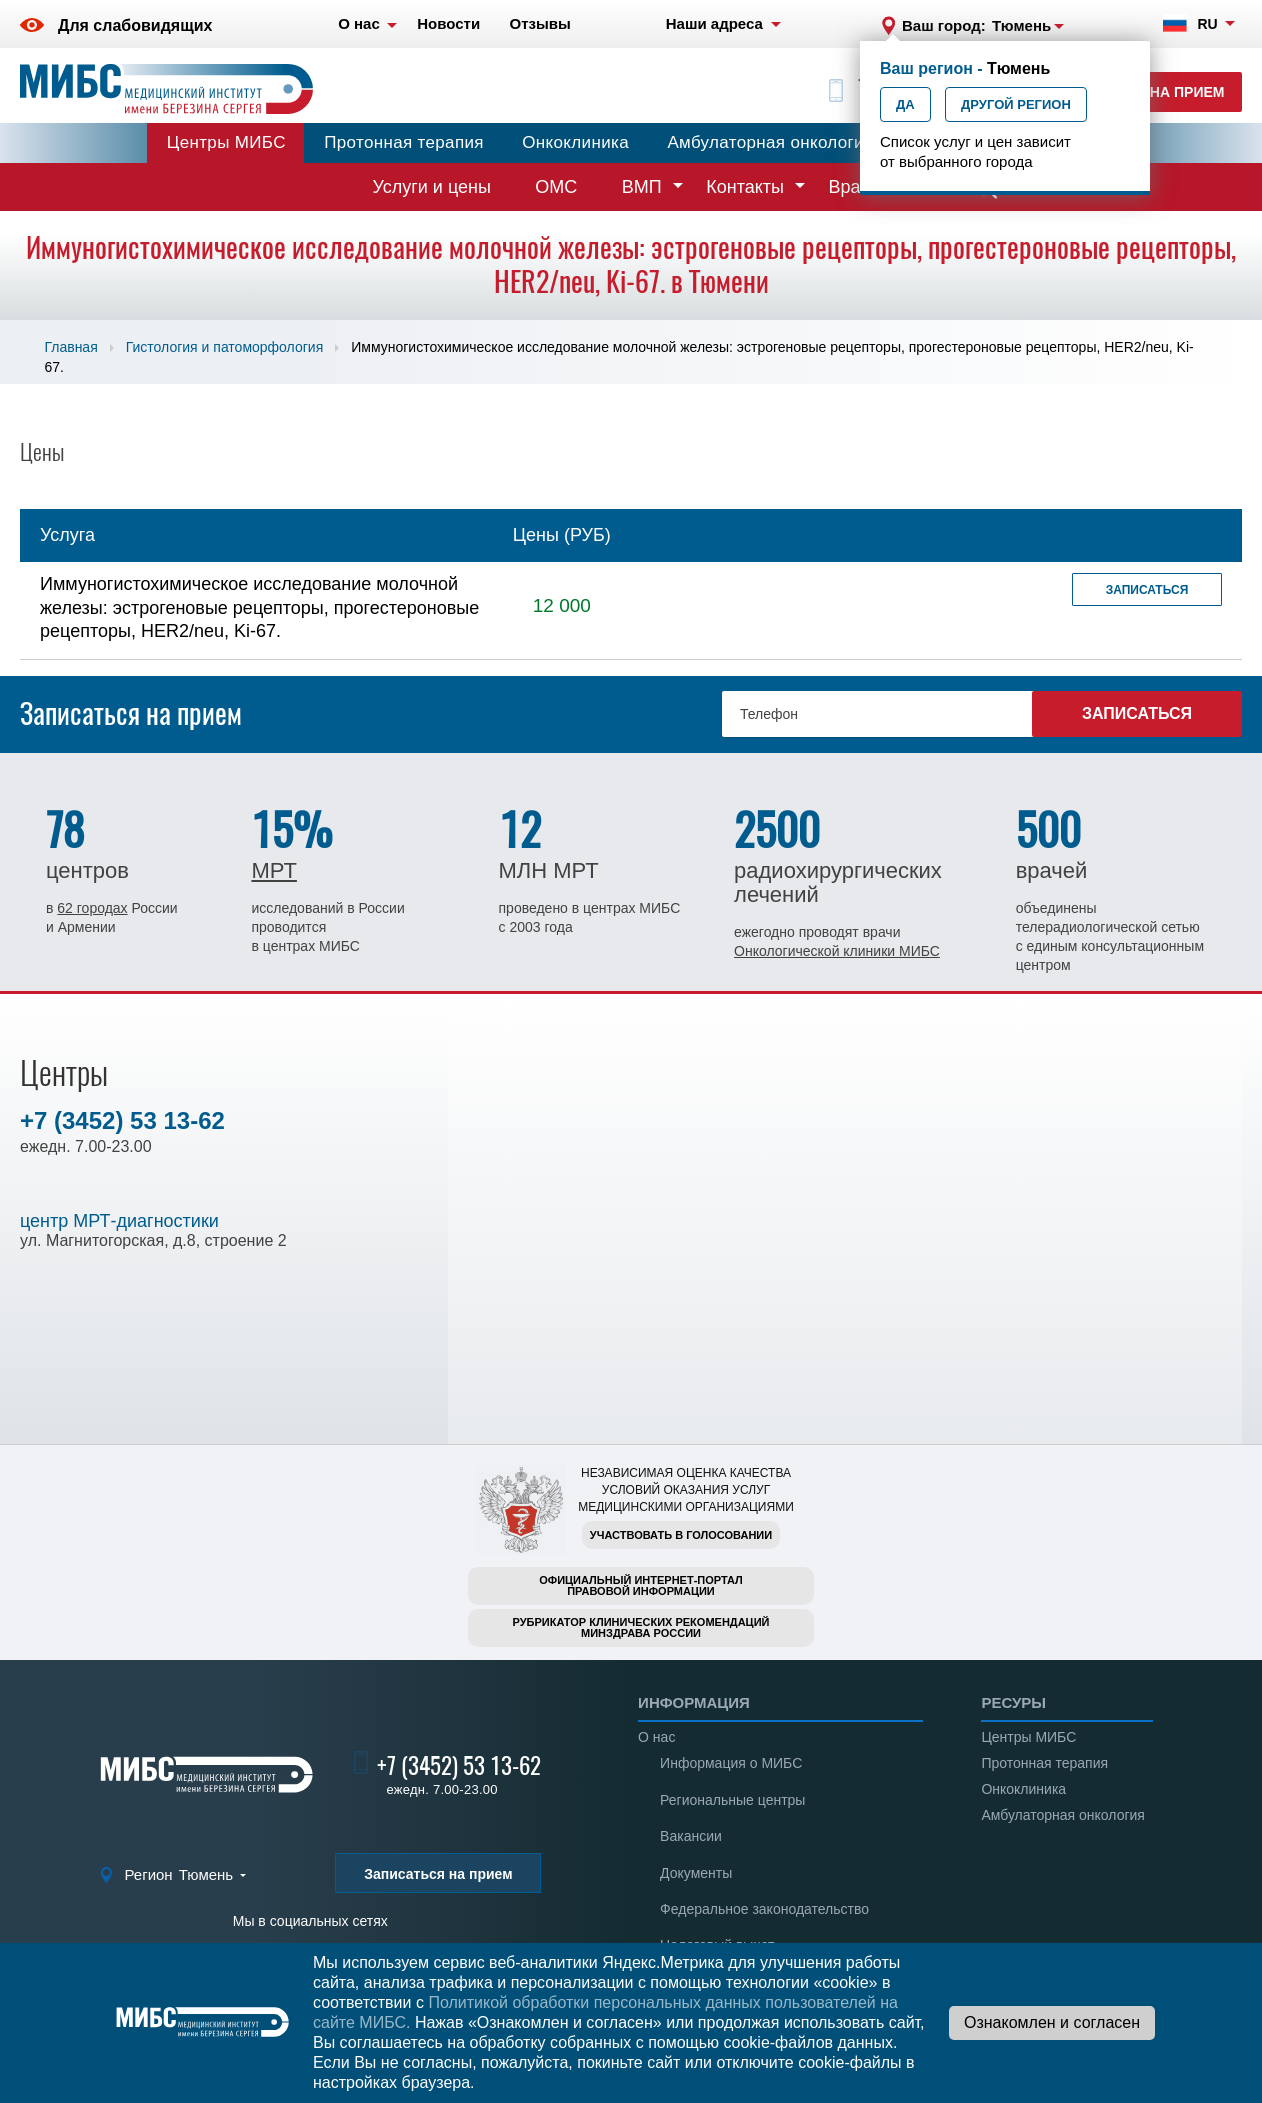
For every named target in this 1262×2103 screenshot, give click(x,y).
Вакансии (691, 1836)
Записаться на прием (438, 1874)
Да (905, 104)
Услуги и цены (432, 187)
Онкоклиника (575, 142)
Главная (70, 347)
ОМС (556, 187)
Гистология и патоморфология (224, 347)
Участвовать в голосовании (681, 1535)
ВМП (642, 187)
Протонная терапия (404, 142)
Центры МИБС (226, 142)
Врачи (853, 187)
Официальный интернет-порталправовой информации (641, 1585)
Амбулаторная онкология (770, 142)
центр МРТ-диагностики (119, 1221)
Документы (696, 1873)
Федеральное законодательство (764, 1909)
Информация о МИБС (731, 1763)
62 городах (92, 908)
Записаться (1147, 590)
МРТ (273, 870)
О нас (656, 1737)
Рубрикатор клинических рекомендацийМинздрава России (641, 1627)
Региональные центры (732, 1800)
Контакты (745, 187)
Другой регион (1016, 104)
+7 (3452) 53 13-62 (122, 1120)
